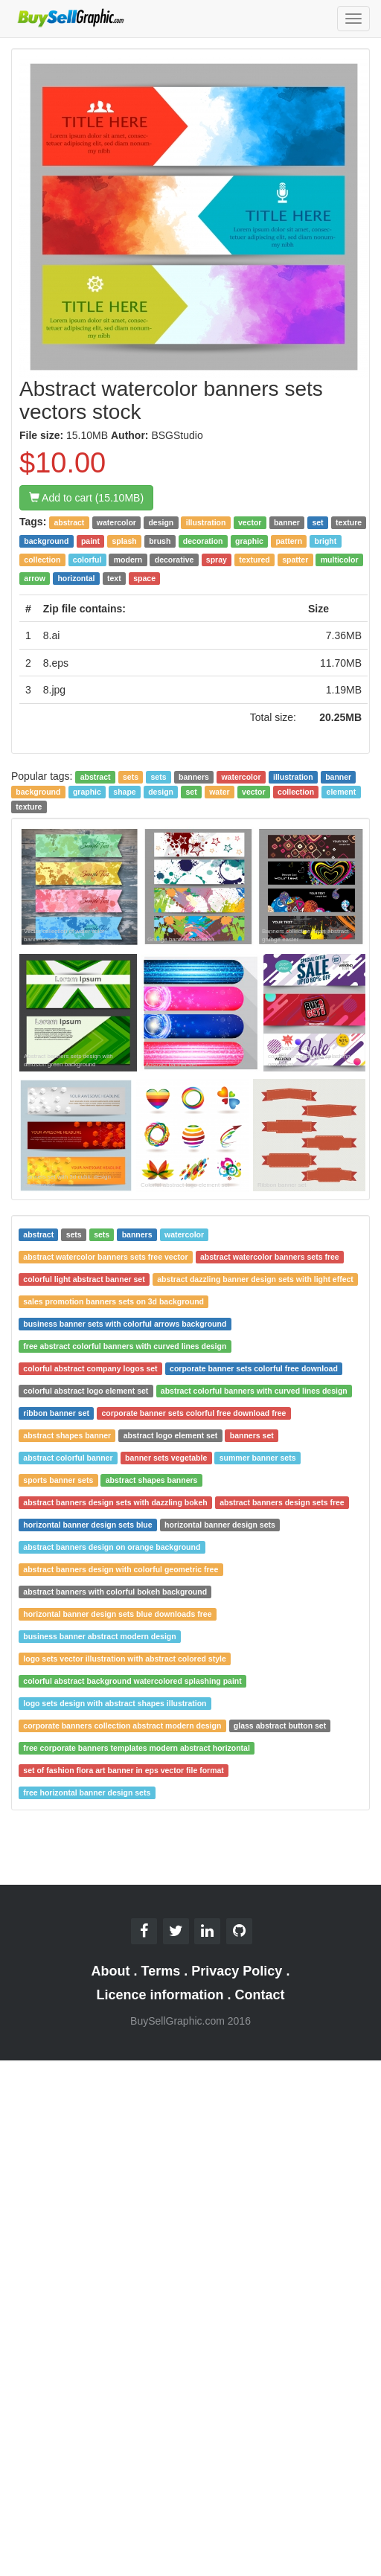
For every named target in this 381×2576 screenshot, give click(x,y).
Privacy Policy (236, 1971)
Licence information (159, 1994)
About (111, 1971)
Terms (161, 1971)
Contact (260, 1994)
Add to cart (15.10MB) (86, 498)
